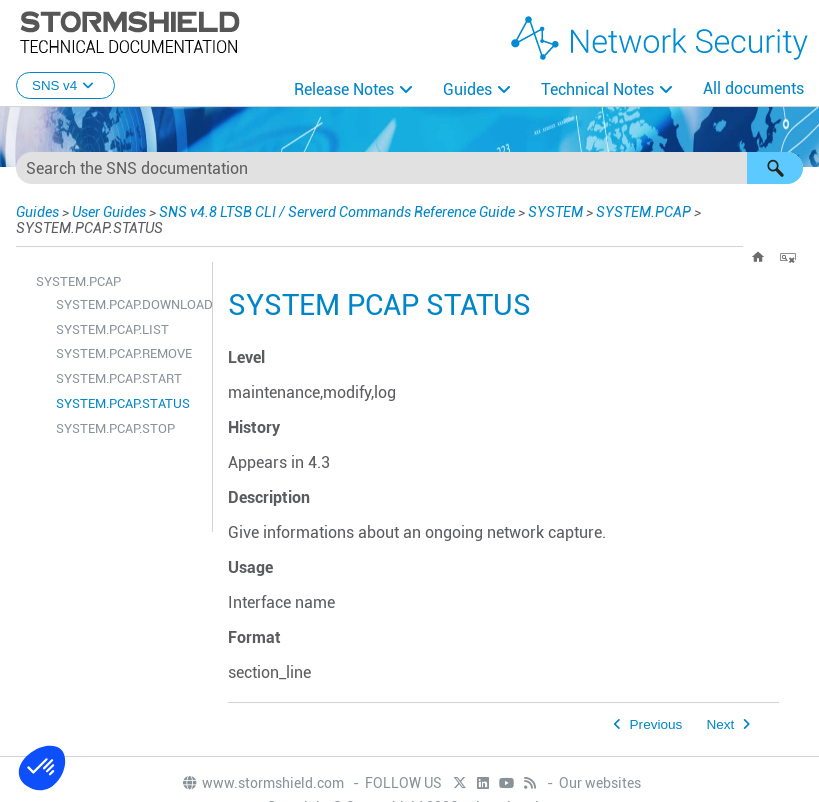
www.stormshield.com (262, 783)
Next (720, 724)
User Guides (109, 212)
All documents (753, 88)
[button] (775, 168)
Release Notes (344, 89)
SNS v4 (65, 85)
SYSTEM (555, 212)
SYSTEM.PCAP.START (119, 378)
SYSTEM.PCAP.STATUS (123, 403)
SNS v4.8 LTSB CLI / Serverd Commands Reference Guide (337, 212)
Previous (656, 724)
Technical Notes (597, 89)
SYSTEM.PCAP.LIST (112, 329)
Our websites (600, 783)
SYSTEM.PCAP (643, 212)
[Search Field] (409, 168)
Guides (467, 89)
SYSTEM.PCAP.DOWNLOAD (129, 304)
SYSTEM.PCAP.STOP (115, 428)
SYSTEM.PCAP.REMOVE (124, 353)
